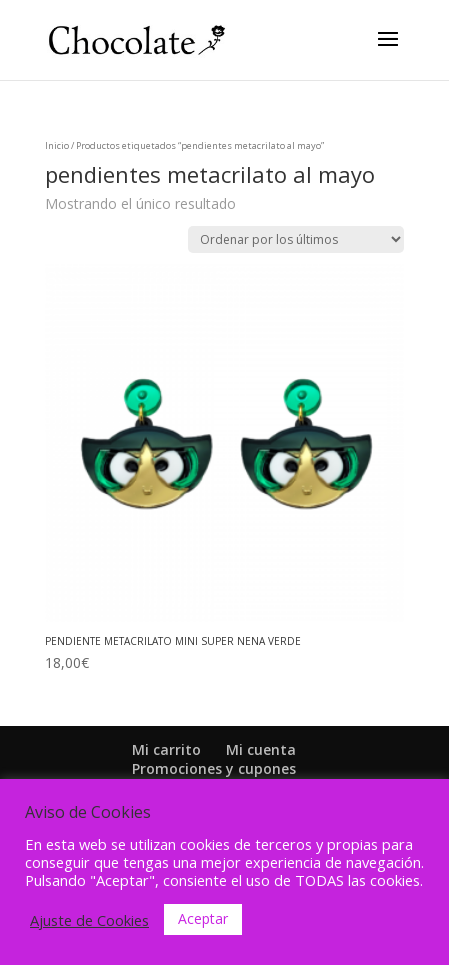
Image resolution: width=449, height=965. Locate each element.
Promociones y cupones (214, 768)
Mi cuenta (261, 749)
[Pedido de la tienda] (296, 239)
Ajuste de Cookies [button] (89, 920)
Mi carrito (166, 749)
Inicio (57, 145)
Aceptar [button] (203, 918)
